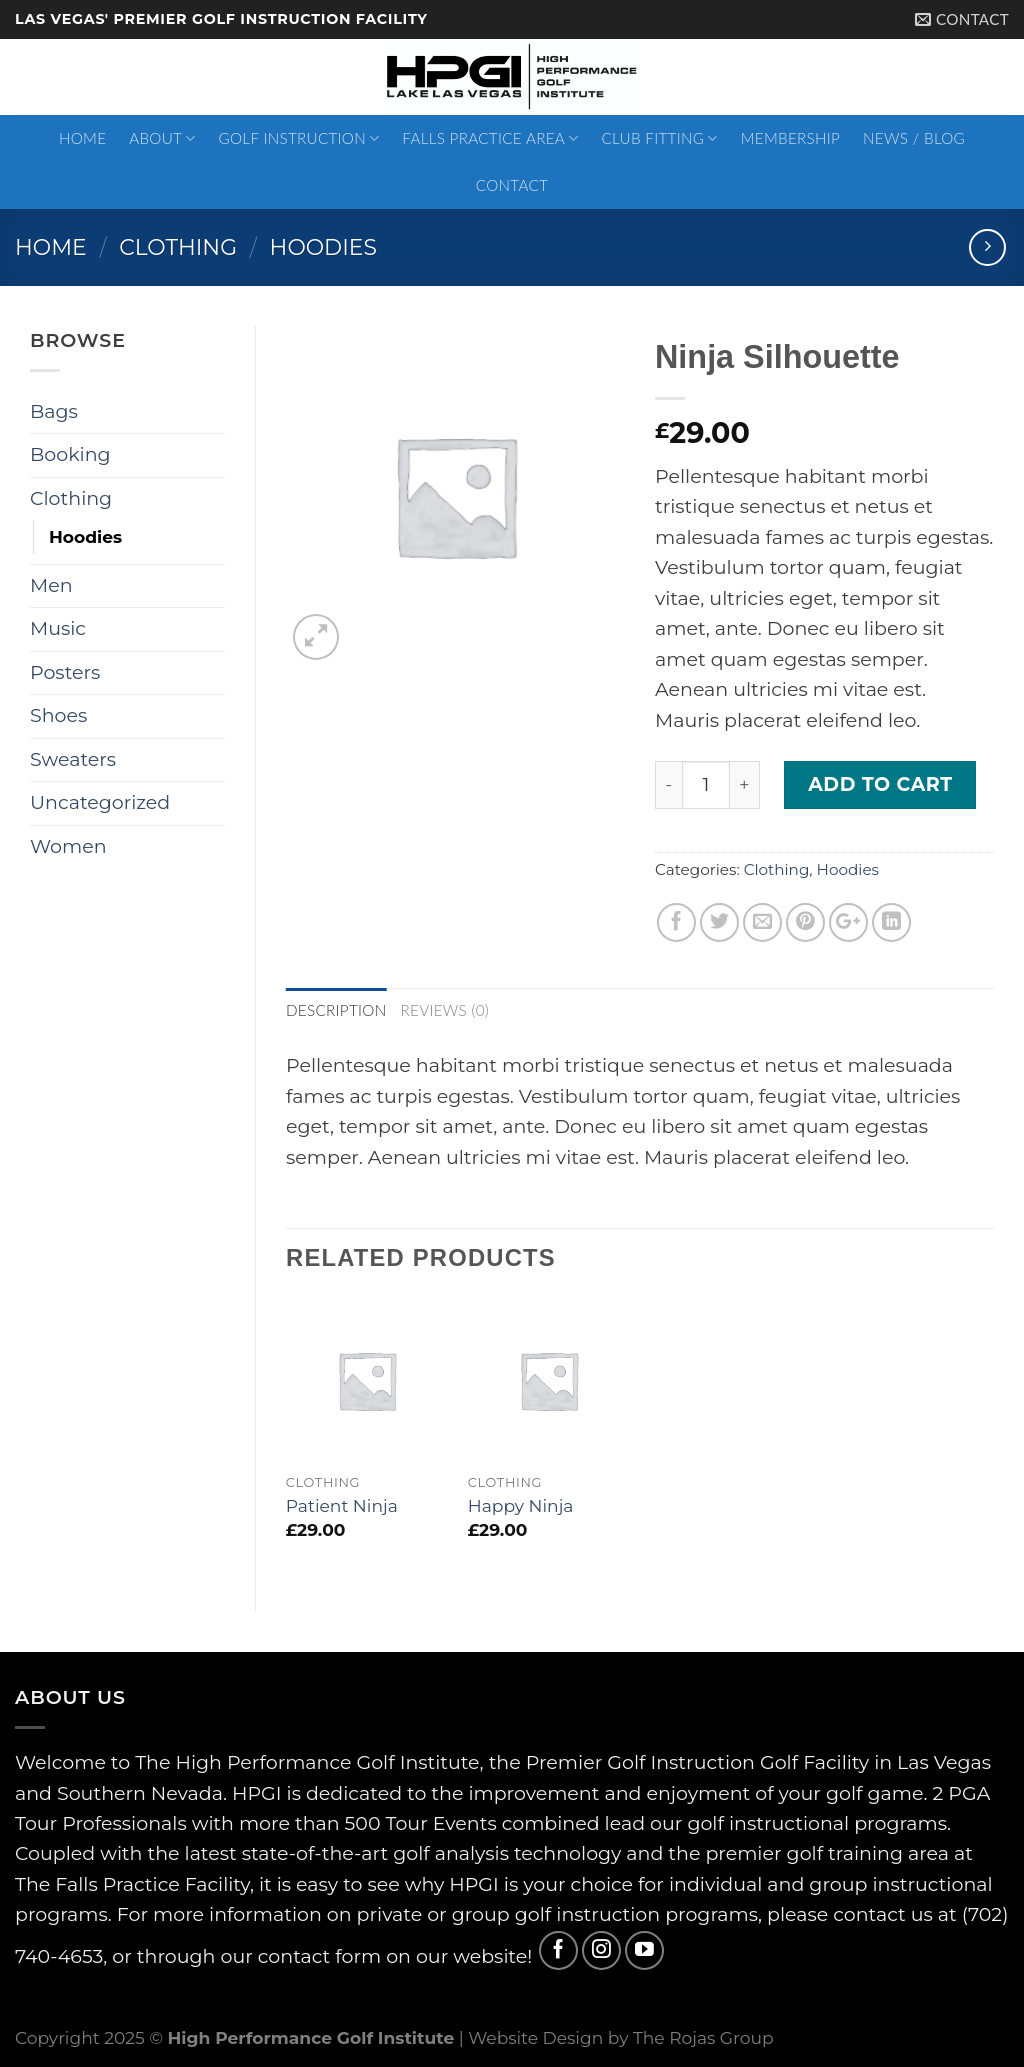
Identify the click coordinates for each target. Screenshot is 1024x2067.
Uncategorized (100, 802)
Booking (70, 454)
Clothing (178, 247)
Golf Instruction (299, 138)
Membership (791, 138)
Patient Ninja (342, 1505)
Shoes (58, 715)
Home (82, 138)
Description (336, 1010)
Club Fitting (659, 138)
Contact (512, 185)
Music (58, 628)
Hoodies (323, 247)
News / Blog (914, 138)
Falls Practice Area (490, 138)
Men (51, 585)
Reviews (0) (445, 1010)
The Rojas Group (703, 2037)
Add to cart (880, 784)
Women (68, 846)
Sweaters (73, 759)
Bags (54, 411)
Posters (65, 672)
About (162, 138)
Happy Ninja (521, 1505)
